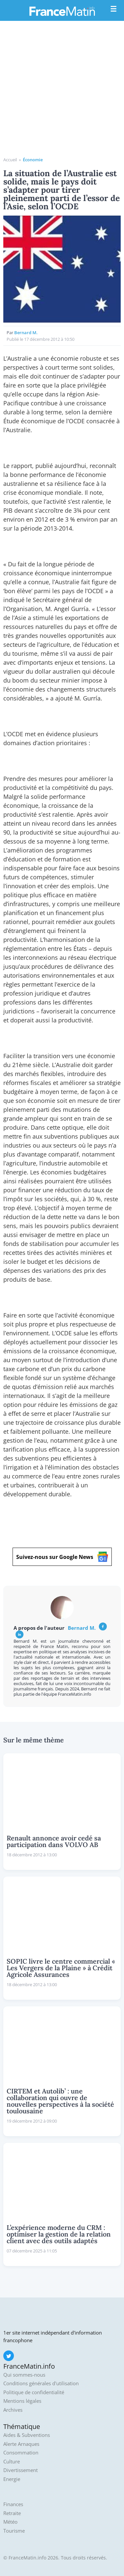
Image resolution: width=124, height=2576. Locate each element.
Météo (10, 2522)
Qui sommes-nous (24, 2375)
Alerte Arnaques (21, 2444)
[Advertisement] (62, 91)
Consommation (20, 2452)
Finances (13, 2504)
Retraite (12, 2513)
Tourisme (14, 2531)
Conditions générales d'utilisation (41, 2383)
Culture (11, 2461)
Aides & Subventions (26, 2435)
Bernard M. (26, 332)
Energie (11, 2479)
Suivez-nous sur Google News (62, 1556)
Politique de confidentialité (33, 2392)
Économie (33, 160)
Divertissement (20, 2470)
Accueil (10, 160)
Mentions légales (22, 2401)
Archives (12, 2410)
